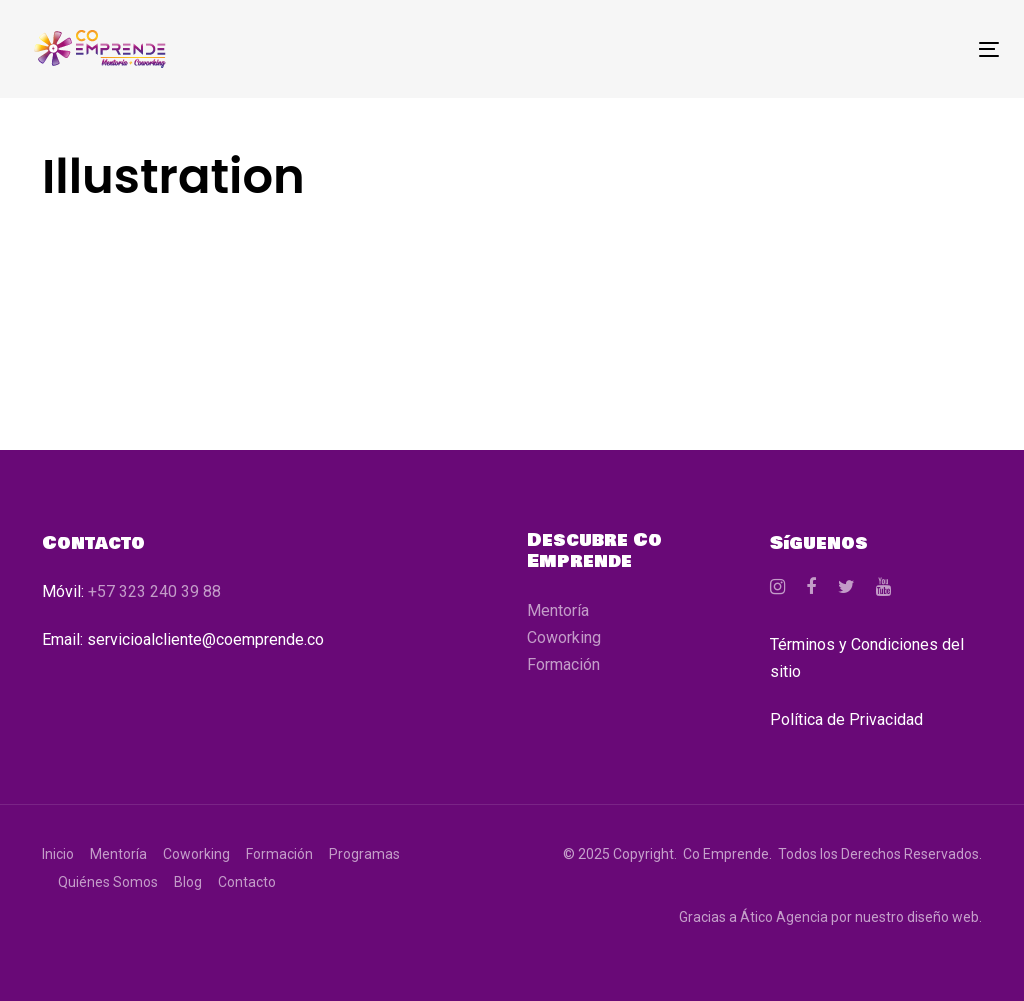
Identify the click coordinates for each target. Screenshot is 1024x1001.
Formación (563, 664)
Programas (364, 854)
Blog (188, 882)
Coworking (564, 637)
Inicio (58, 854)
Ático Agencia (784, 917)
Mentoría (558, 610)
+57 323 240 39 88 (154, 591)
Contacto (247, 882)
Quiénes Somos (108, 882)
